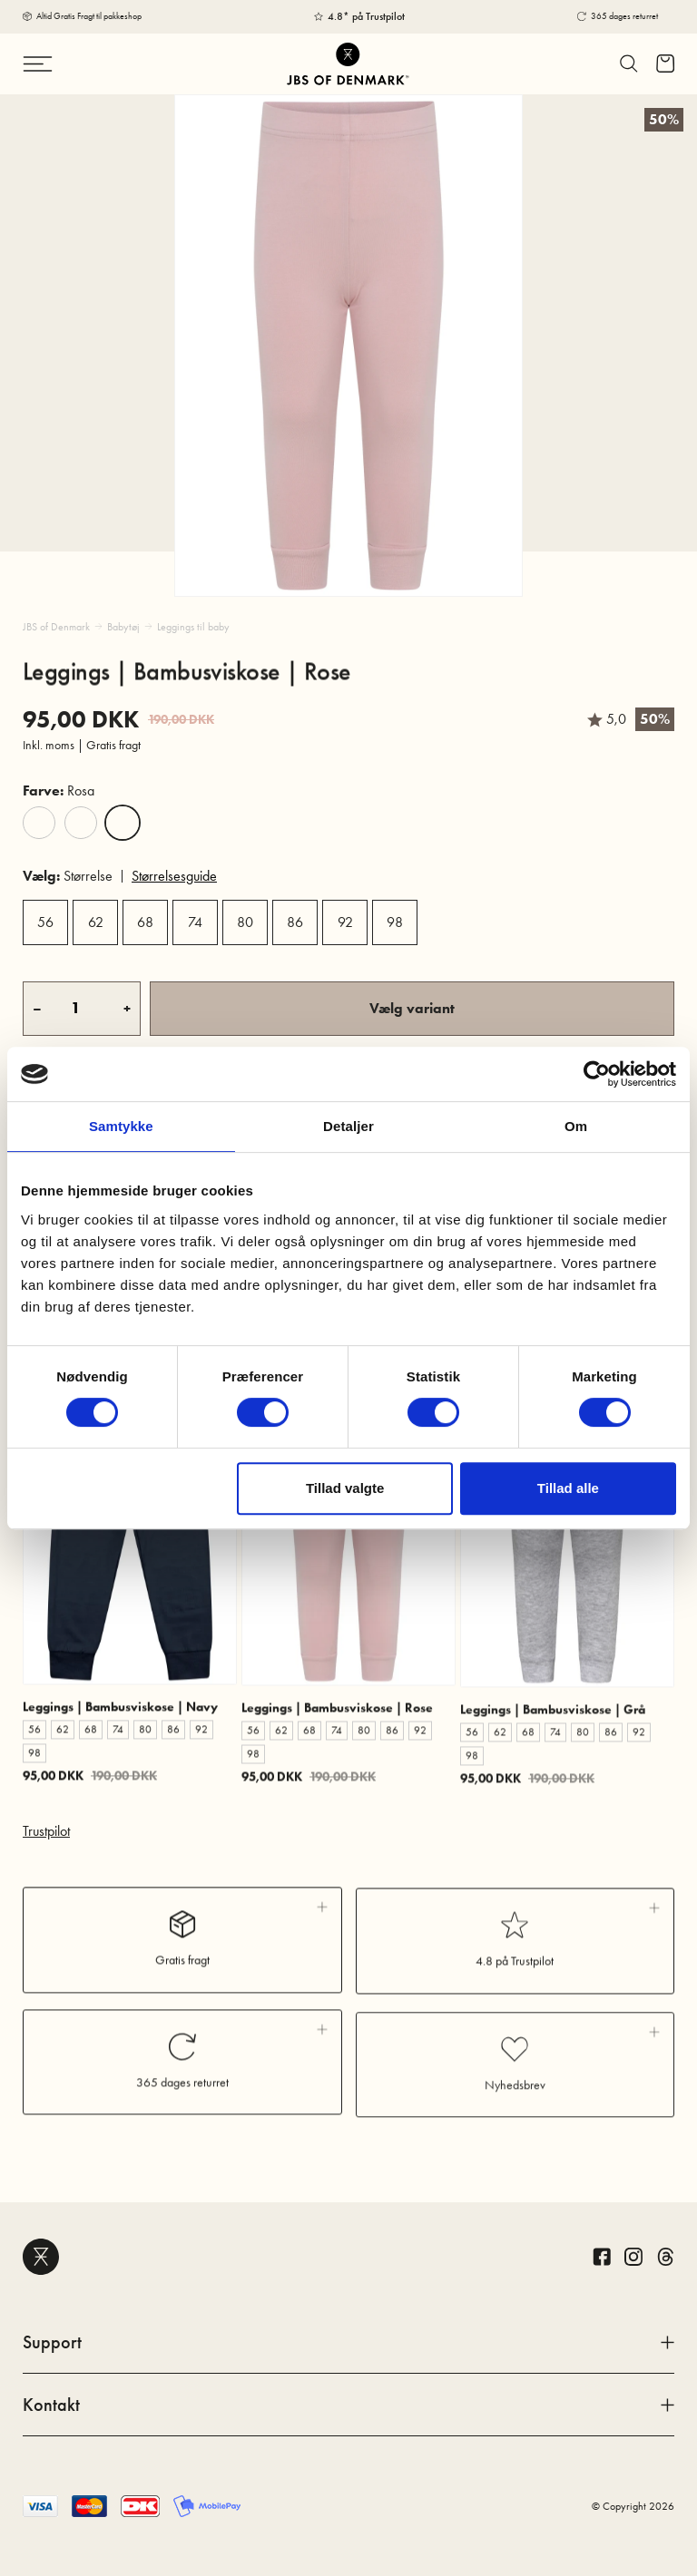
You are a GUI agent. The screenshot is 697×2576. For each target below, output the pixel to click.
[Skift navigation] (75, 64)
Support (348, 2342)
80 (245, 922)
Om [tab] (575, 1126)
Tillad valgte (345, 1488)
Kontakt (348, 2404)
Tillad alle (568, 1488)
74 (195, 922)
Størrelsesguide (174, 875)
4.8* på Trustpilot (366, 16)
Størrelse (68, 875)
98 (395, 922)
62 (95, 922)
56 (45, 922)
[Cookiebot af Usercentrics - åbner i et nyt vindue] (596, 1074)
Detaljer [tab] (348, 1126)
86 (295, 922)
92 (345, 922)
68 (145, 922)
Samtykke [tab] (121, 1126)
